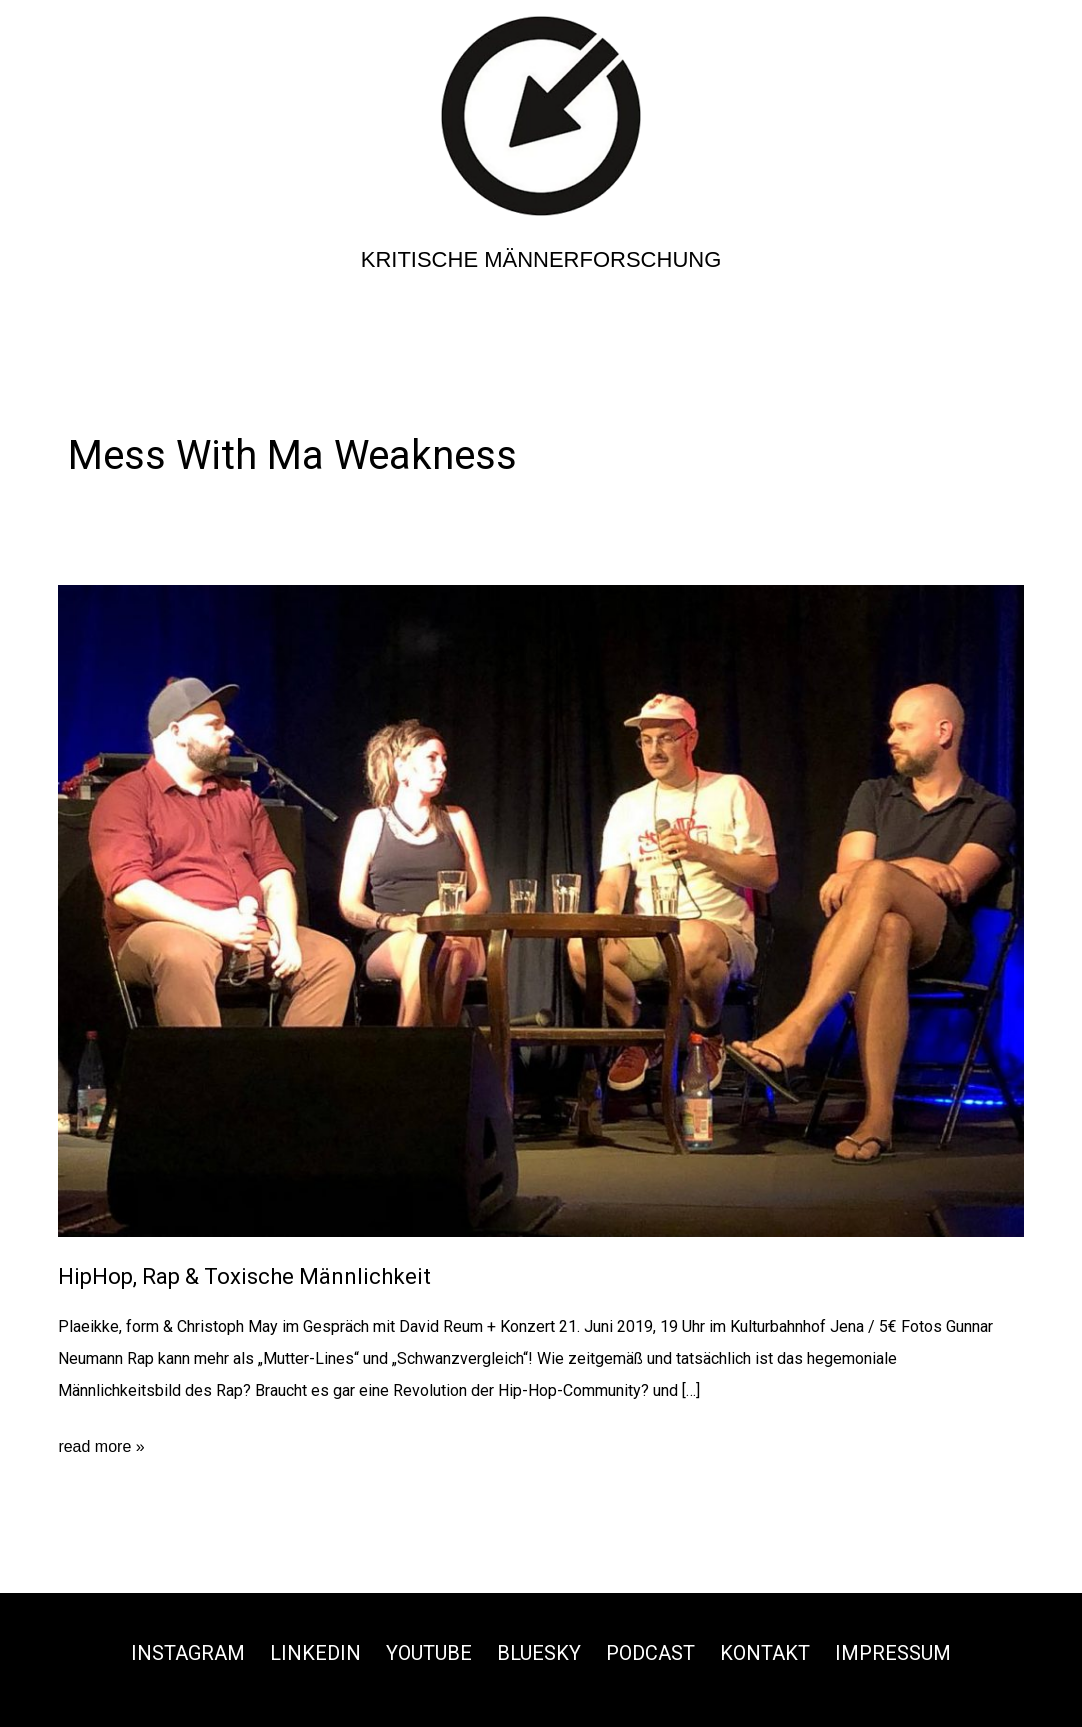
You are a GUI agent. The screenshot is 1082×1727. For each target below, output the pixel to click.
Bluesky (539, 1653)
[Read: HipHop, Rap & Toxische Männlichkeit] (540, 909)
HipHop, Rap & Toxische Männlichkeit (244, 1276)
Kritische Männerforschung (541, 259)
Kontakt (765, 1653)
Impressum (893, 1653)
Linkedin (315, 1653)
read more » (101, 1447)
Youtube (429, 1653)
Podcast (650, 1653)
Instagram (188, 1653)
